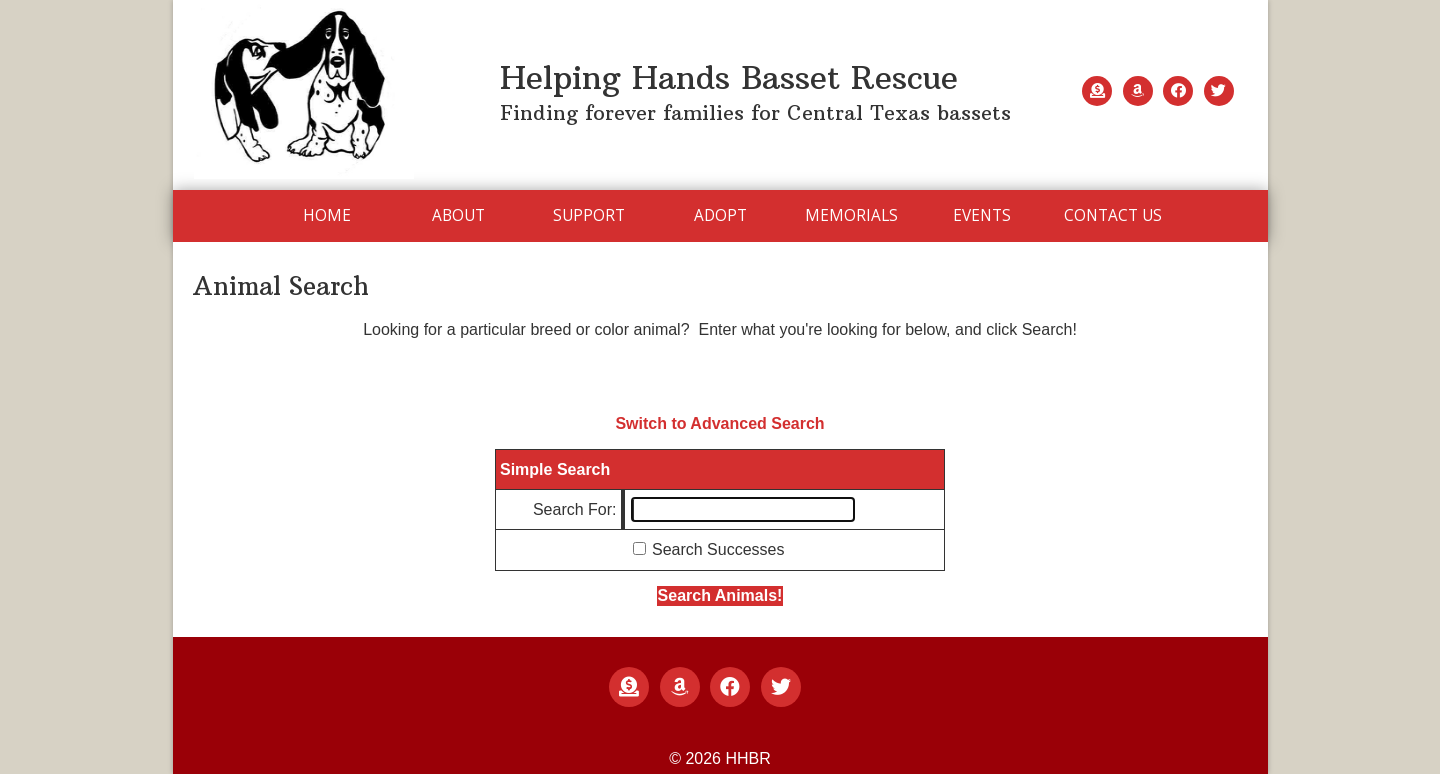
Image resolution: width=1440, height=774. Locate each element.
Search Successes (718, 549)
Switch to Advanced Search (719, 423)
